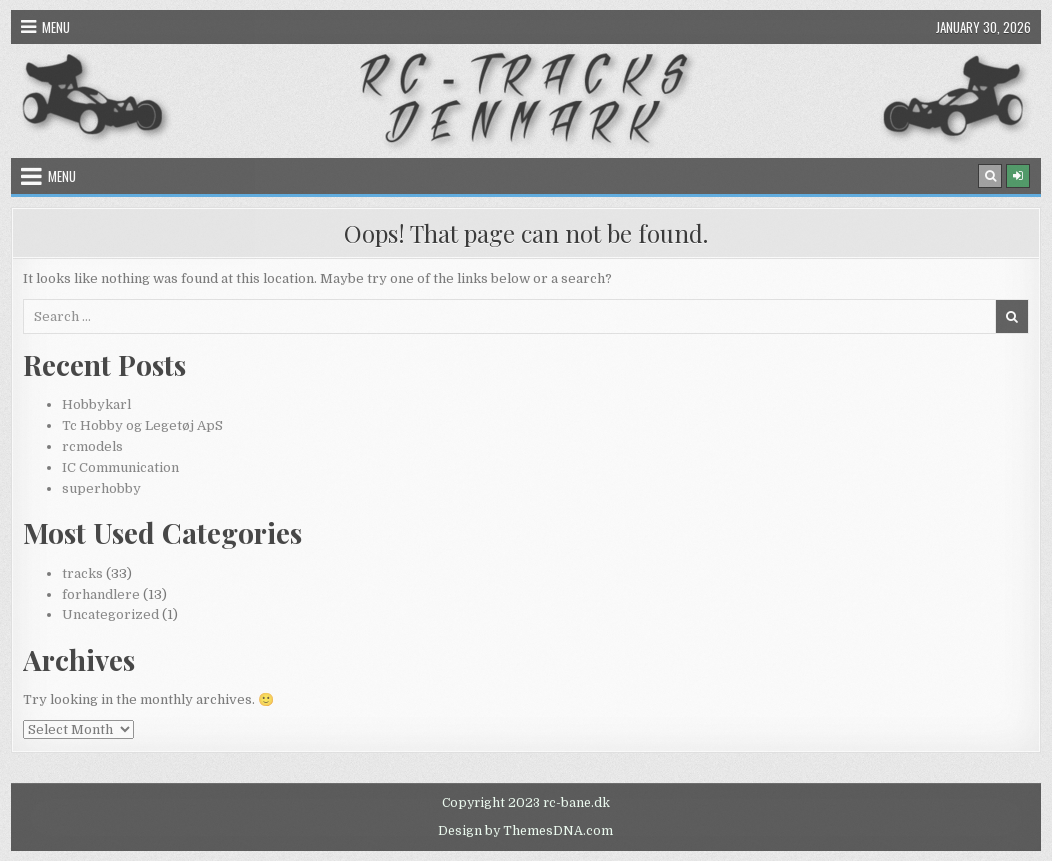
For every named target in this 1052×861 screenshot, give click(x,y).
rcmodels (92, 446)
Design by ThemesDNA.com (525, 831)
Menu (56, 27)
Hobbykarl (96, 404)
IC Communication (120, 467)
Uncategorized (110, 614)
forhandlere (101, 594)
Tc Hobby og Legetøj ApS (142, 425)
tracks (82, 573)
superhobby (101, 488)
